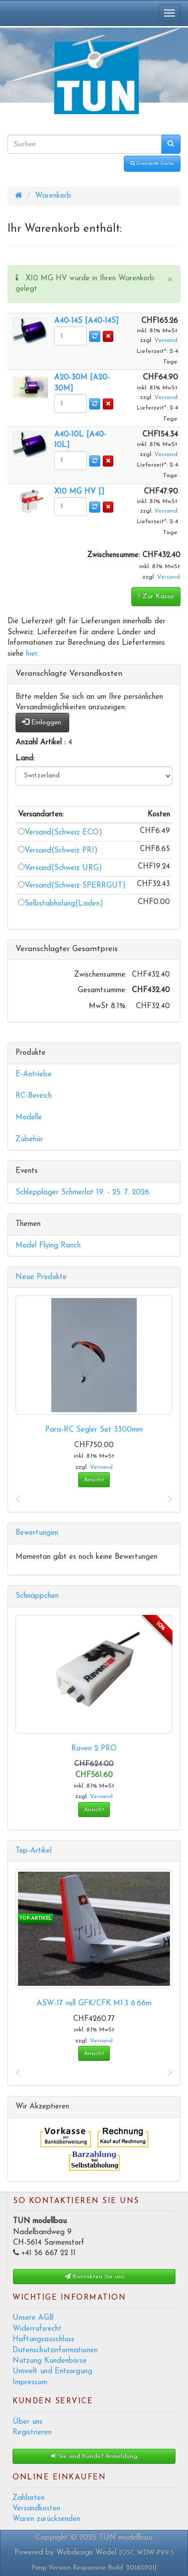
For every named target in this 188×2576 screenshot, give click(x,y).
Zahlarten (29, 2498)
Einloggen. (42, 722)
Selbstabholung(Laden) (64, 904)
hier (31, 654)
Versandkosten (36, 2508)
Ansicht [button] (94, 1480)
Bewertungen (37, 1533)
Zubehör (29, 1139)
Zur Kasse (156, 596)
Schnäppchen (37, 1596)
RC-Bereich (34, 1096)
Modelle (29, 1117)
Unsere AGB (33, 2318)
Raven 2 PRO (94, 1749)
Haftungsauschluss (43, 2339)
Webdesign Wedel (86, 2552)
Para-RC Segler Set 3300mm (94, 1430)
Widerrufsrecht (37, 2329)
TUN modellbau (125, 2537)
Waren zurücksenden (46, 2519)
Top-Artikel (34, 1851)
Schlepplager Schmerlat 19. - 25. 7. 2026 (82, 1192)
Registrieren (32, 2432)
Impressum (30, 2382)
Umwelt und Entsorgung (52, 2371)
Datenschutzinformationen (55, 2350)
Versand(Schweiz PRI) (58, 850)
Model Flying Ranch (48, 1245)
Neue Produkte (41, 1277)
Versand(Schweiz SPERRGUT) (72, 886)
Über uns (28, 2422)
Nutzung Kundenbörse (50, 2361)
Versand (165, 340)
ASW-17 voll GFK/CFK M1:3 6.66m (94, 2003)
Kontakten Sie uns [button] (94, 2276)
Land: (25, 758)
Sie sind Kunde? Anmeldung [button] (94, 2456)
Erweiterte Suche (152, 163)
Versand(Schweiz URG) (60, 868)
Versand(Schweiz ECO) (60, 832)
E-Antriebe (34, 1074)
